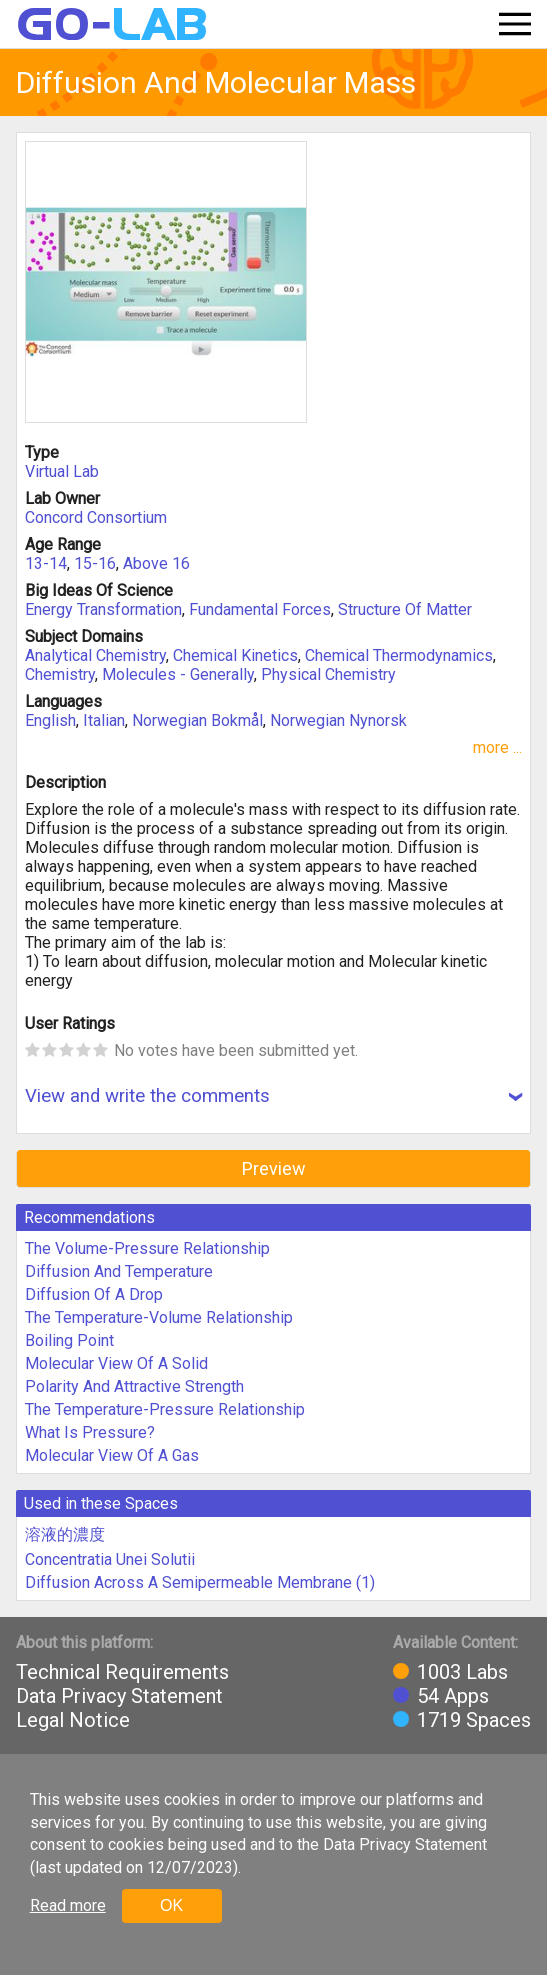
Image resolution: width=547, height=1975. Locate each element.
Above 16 (156, 563)
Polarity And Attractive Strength (134, 1386)
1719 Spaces (474, 1720)
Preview (274, 1168)
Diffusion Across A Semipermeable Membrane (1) (200, 1582)
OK (171, 1905)
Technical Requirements (122, 1672)
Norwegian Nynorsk (338, 720)
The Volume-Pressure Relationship (147, 1248)
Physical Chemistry (328, 674)
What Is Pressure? (90, 1432)
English (50, 720)
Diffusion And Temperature (119, 1271)
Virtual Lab (62, 471)
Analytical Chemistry (95, 655)
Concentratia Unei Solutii (110, 1559)
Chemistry (60, 674)
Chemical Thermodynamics (399, 655)
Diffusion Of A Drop (94, 1294)
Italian (104, 720)
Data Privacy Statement (119, 1696)
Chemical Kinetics (235, 655)
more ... (497, 747)
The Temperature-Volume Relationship (159, 1317)
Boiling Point (69, 1340)
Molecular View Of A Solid (116, 1363)
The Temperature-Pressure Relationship (165, 1409)
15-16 (95, 563)
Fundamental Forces (260, 609)
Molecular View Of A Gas (112, 1455)
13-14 (46, 563)
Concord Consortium (96, 517)
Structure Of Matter (405, 609)
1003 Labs (462, 1672)
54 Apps (453, 1696)
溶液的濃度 (65, 1534)
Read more (68, 1905)
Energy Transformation (103, 609)
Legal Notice (73, 1720)
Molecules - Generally (178, 674)
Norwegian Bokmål (197, 720)
